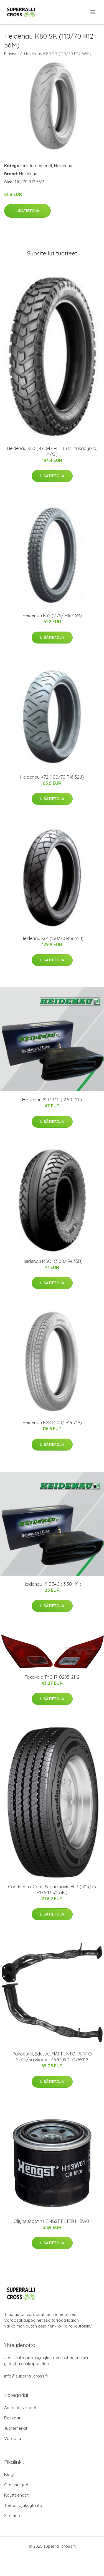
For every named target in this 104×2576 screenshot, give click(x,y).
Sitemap (12, 2515)
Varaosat (13, 2438)
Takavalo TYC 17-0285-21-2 (52, 1677)
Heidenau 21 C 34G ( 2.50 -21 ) (52, 1099)
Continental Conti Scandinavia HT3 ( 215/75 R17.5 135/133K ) (52, 1889)
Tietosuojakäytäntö (23, 2505)
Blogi (9, 2474)
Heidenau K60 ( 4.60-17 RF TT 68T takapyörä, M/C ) (52, 451)
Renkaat (12, 2418)
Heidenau (63, 165)
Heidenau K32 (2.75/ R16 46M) (52, 615)
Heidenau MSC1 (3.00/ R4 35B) (52, 1261)
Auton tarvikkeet (20, 2407)
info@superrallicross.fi (26, 2376)
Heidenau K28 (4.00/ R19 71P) (52, 1422)
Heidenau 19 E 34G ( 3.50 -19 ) (52, 1584)
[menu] (93, 12)
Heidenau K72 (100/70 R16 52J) (52, 777)
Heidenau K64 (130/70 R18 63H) (52, 938)
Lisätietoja (27, 210)
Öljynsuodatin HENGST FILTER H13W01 (52, 2221)
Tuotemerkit (40, 165)
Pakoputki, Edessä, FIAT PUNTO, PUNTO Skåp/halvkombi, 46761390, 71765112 (52, 2056)
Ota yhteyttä (16, 2484)
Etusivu (10, 53)
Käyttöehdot (16, 2495)
